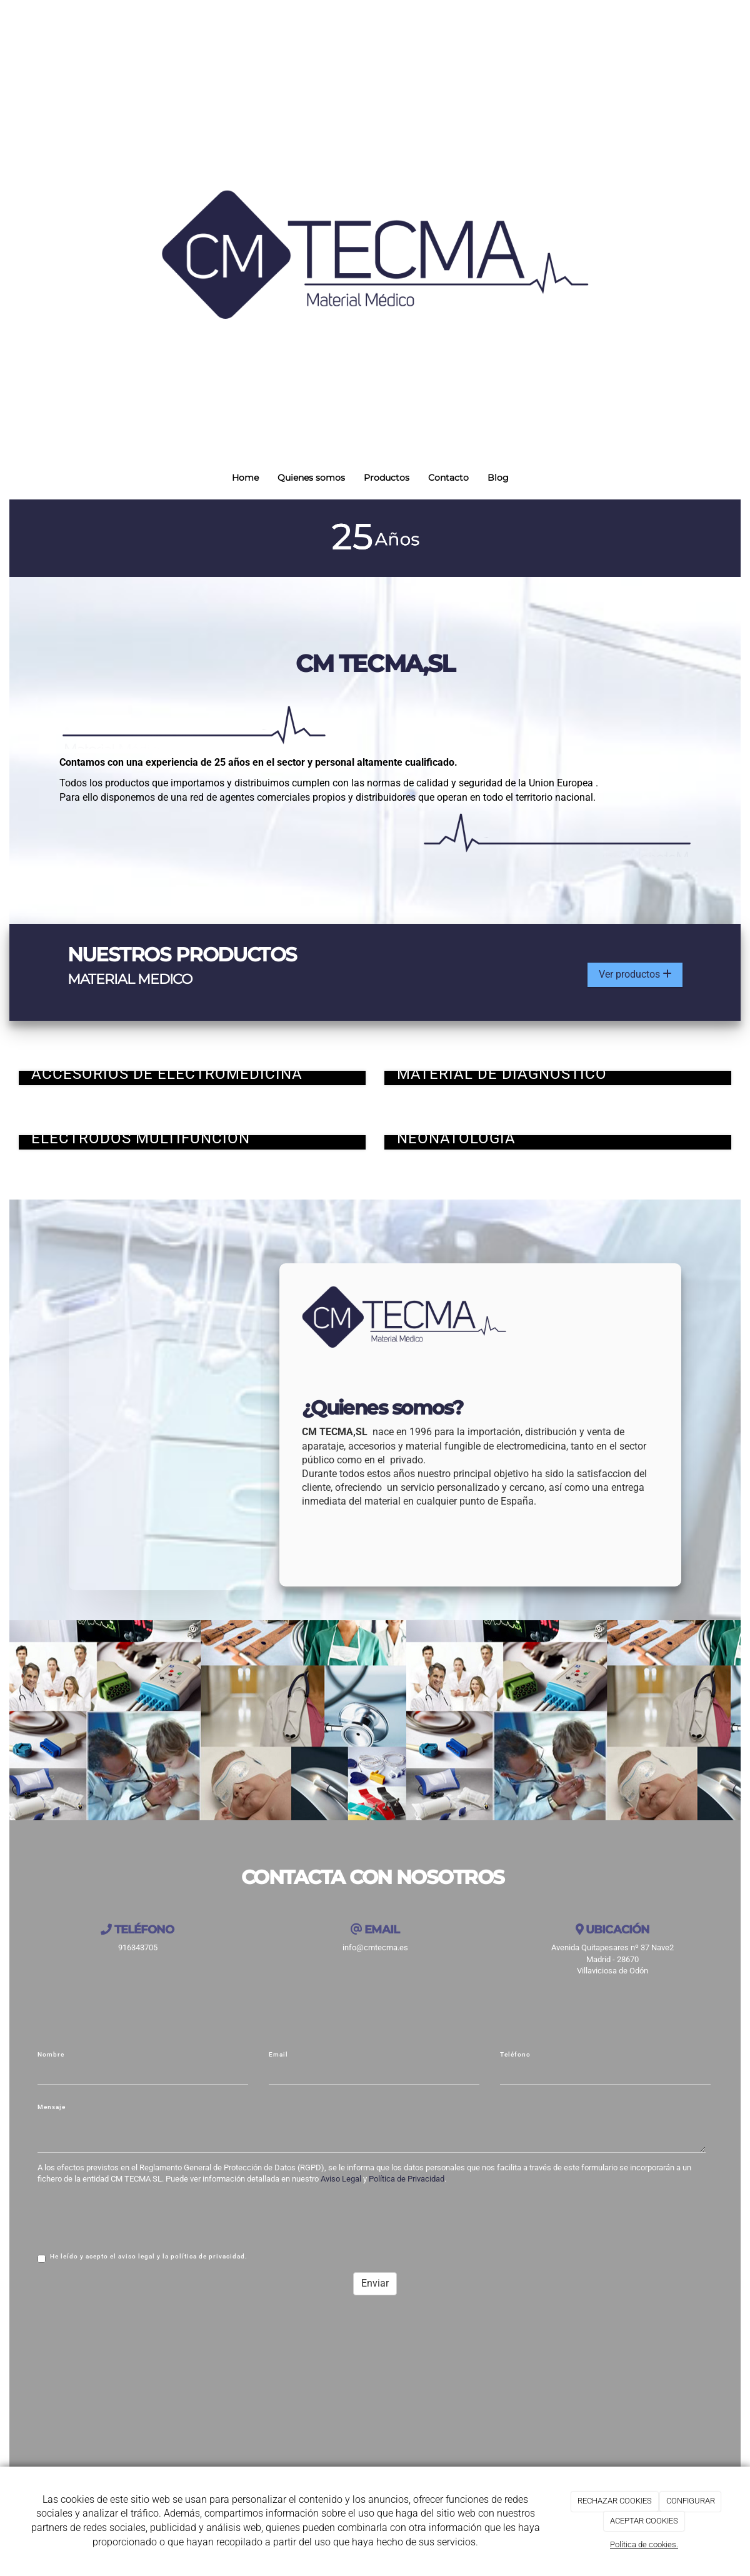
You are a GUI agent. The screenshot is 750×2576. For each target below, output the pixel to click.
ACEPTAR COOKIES (644, 2520)
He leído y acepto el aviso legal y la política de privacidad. (143, 2258)
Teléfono (515, 2056)
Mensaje (52, 2108)
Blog (498, 478)
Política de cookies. (644, 2544)
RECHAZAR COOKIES (615, 2500)
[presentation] (133, 2217)
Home (245, 478)
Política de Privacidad (406, 2180)
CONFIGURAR (690, 2500)
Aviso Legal (341, 2180)
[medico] (165, 1421)
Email (278, 2056)
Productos (386, 478)
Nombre (51, 2056)
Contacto (448, 478)
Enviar (375, 2284)
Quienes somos (311, 478)
